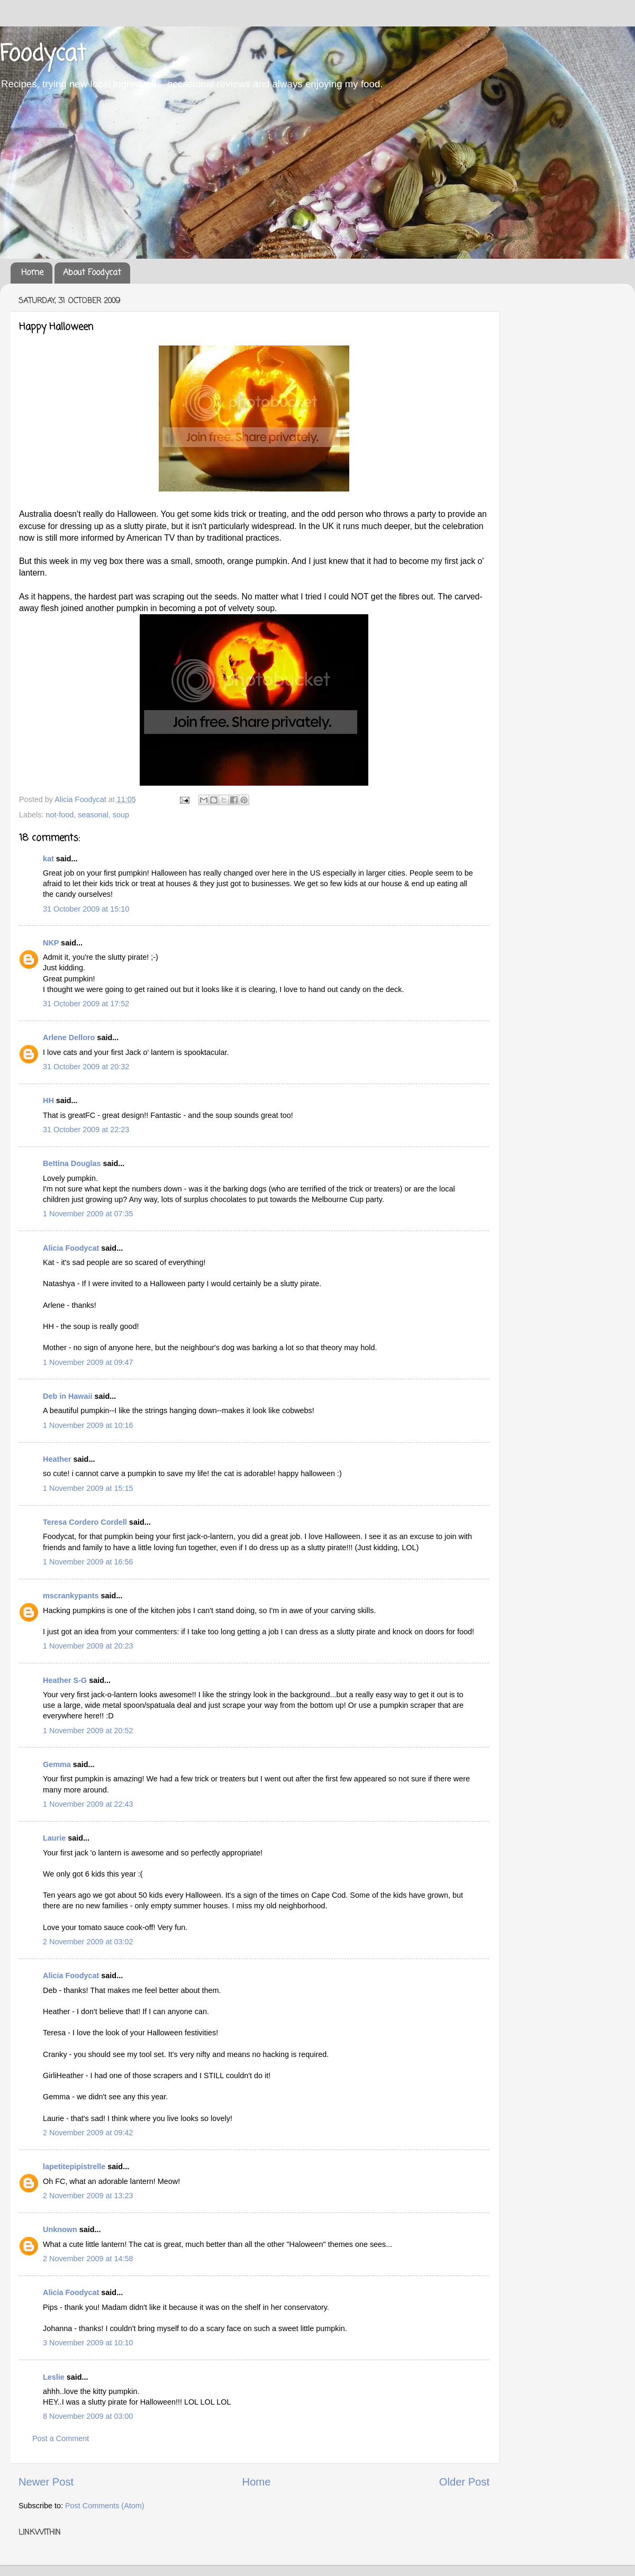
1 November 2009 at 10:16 (88, 1425)
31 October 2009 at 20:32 (86, 1066)
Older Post (464, 2482)
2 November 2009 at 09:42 (88, 2132)
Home (32, 273)
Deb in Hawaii (68, 1396)
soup (121, 815)
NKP (51, 943)
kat (48, 858)
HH (48, 1100)
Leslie (54, 2377)
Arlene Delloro (69, 1037)
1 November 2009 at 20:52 (88, 1730)
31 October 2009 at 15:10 (86, 909)
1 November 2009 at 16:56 (88, 1562)
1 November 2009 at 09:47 (88, 1362)
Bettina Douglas (72, 1163)
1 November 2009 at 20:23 (88, 1646)
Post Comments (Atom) (104, 2505)
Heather (57, 1459)
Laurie (54, 1838)
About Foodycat (92, 273)
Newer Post (46, 2482)
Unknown (60, 2229)
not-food (60, 815)
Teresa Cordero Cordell (85, 1522)
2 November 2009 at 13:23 (88, 2195)
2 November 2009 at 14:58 (88, 2258)
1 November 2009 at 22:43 (88, 1804)
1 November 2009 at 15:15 (88, 1488)
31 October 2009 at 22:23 (86, 1129)
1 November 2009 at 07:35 (88, 1213)
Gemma (57, 1764)
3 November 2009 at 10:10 (88, 2342)
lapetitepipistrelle (74, 2166)
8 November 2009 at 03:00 (88, 2416)
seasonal (93, 815)
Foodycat (43, 54)
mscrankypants (71, 1595)
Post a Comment (60, 2438)
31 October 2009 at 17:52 (86, 1003)
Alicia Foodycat (71, 1248)
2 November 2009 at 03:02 (88, 1941)
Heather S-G (65, 1680)
